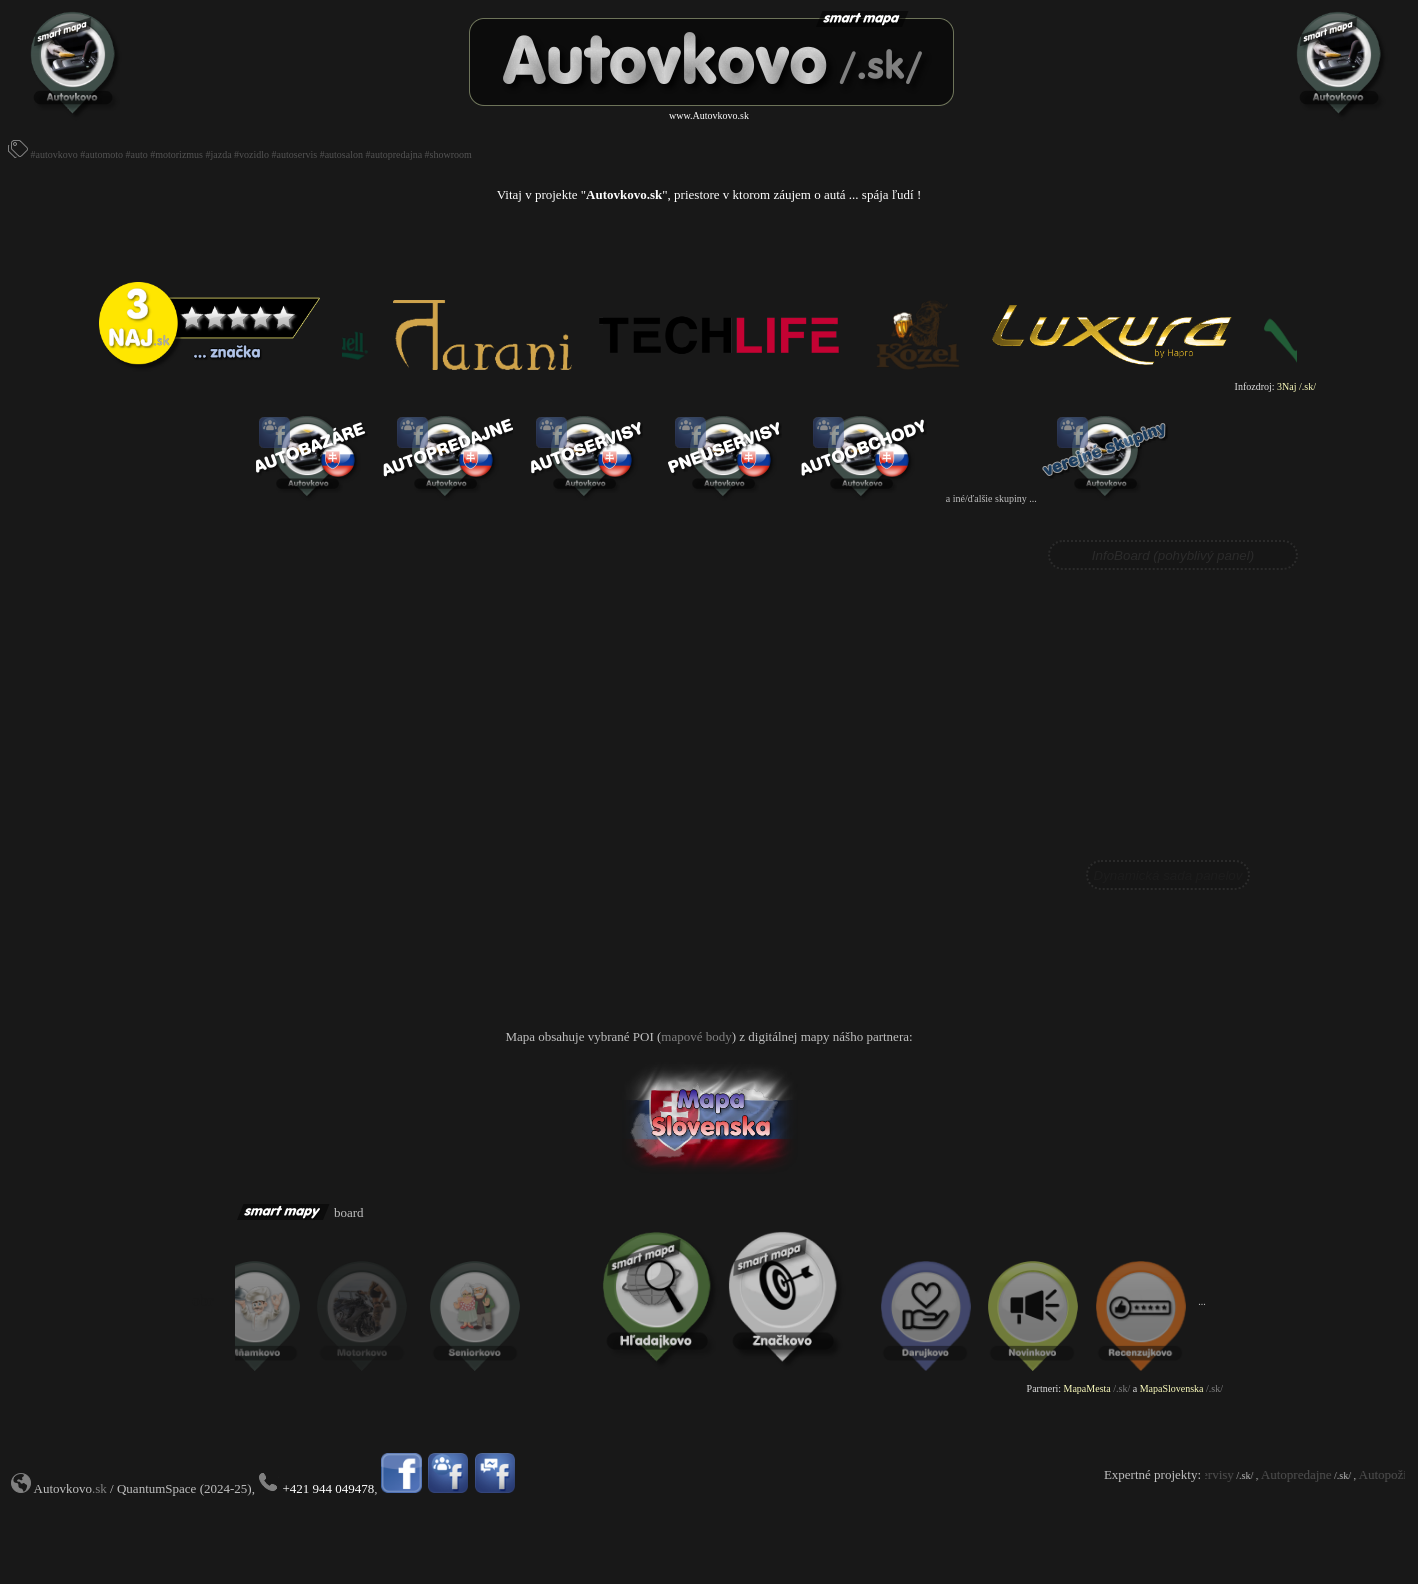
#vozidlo (251, 154)
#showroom (448, 154)
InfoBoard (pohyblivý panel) (1173, 555)
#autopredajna (393, 154)
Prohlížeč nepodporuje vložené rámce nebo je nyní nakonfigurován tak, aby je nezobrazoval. (1168, 715)
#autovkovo (54, 154)
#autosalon (341, 154)
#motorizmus (176, 154)
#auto (137, 154)
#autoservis (295, 154)
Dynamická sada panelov (1168, 875)
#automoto (101, 154)
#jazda (219, 154)
